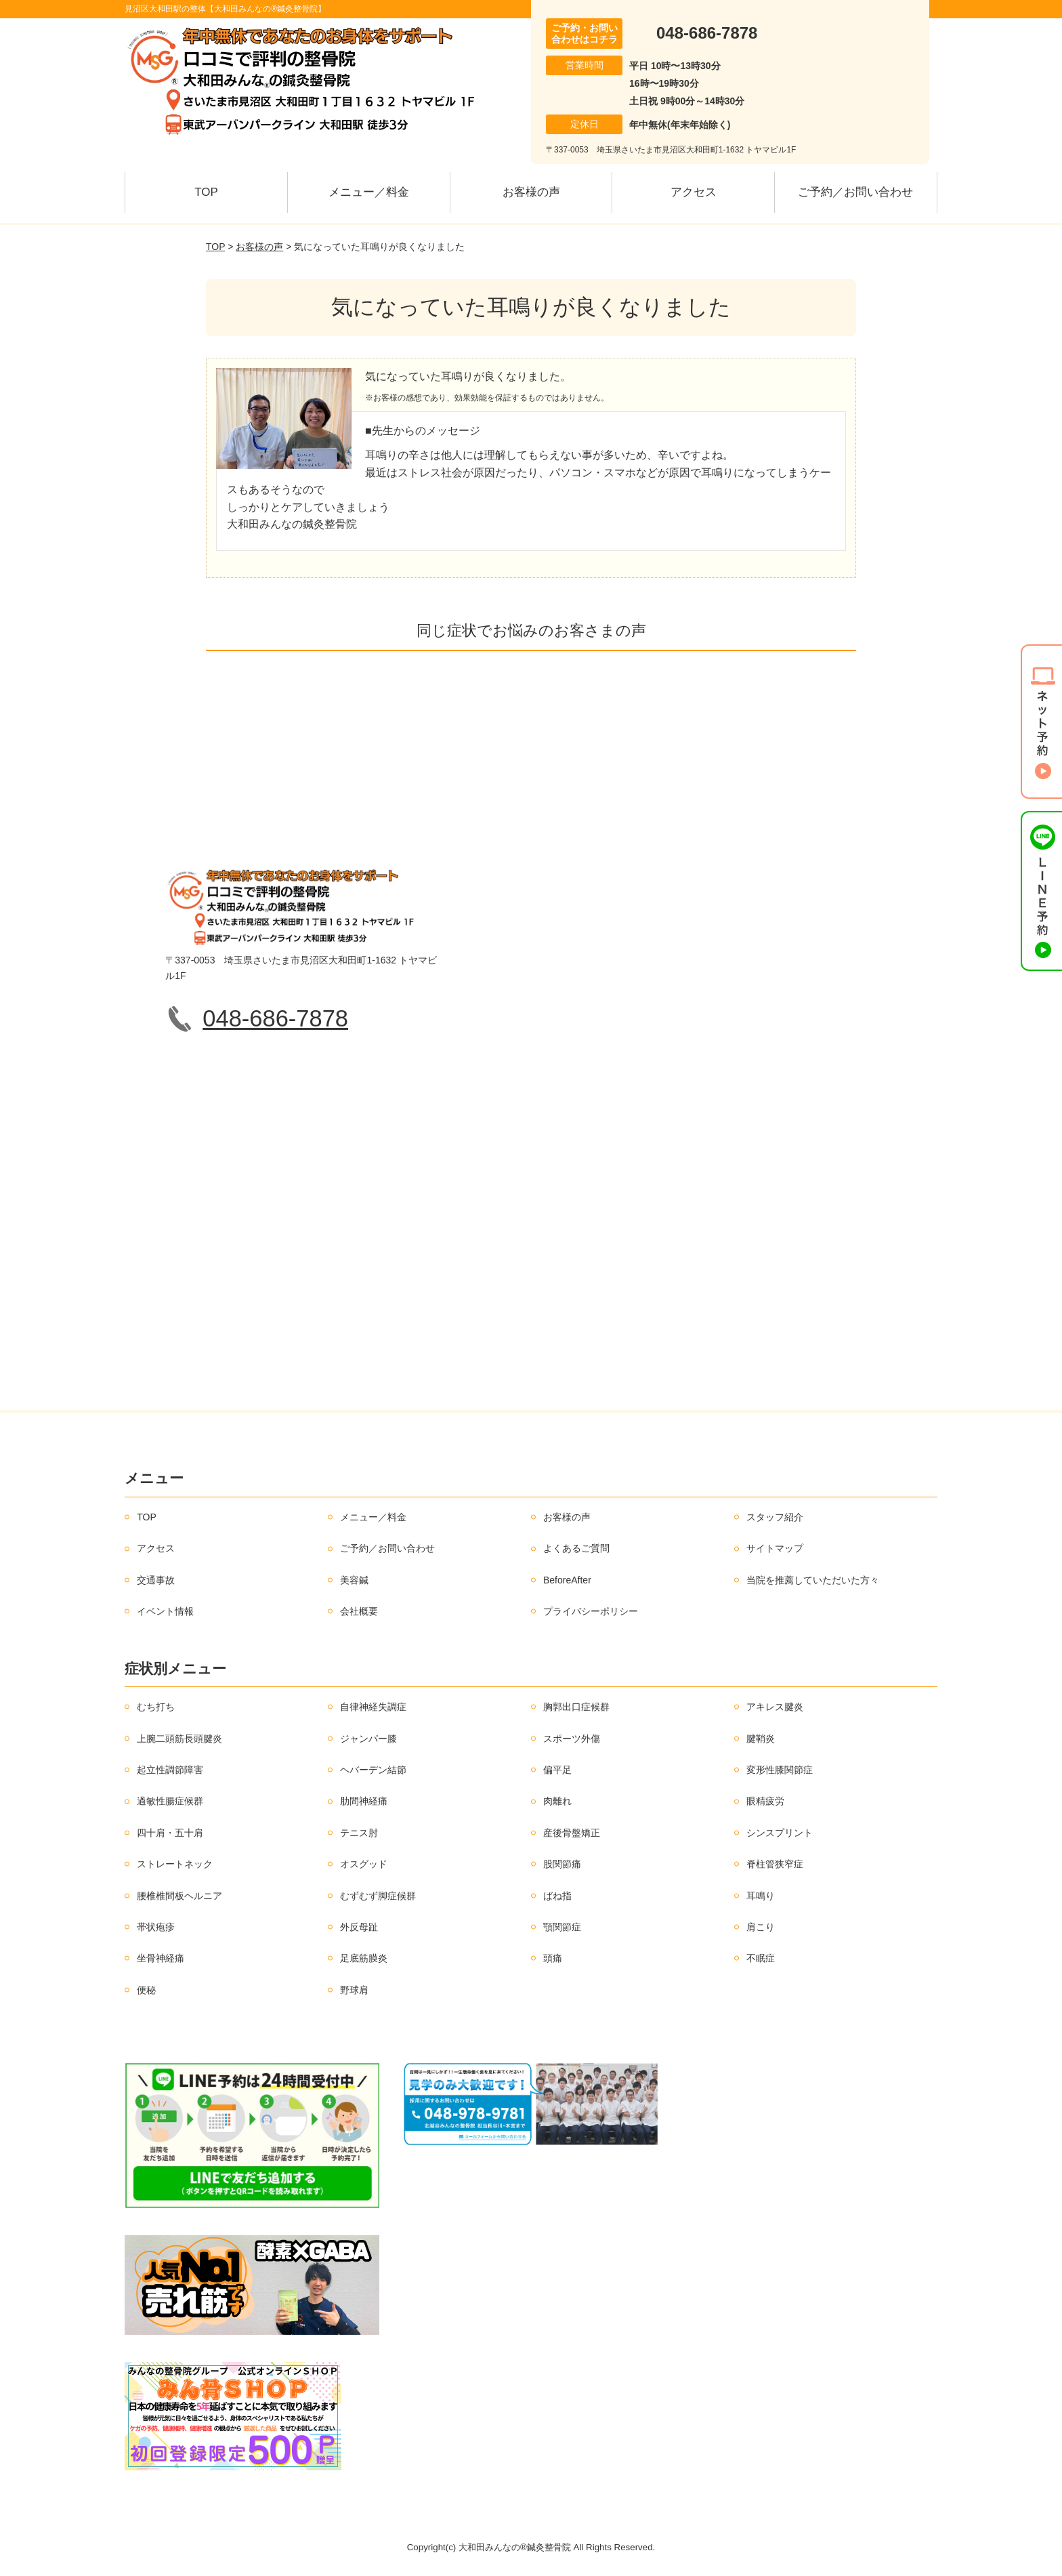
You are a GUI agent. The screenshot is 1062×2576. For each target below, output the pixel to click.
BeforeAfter (567, 1580)
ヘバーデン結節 (373, 1769)
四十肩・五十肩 (170, 1832)
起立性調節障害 (170, 1769)
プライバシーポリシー (590, 1611)
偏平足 (557, 1769)
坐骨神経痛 (160, 1958)
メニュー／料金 (368, 192)
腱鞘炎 (760, 1738)
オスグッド (363, 1863)
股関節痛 (562, 1863)
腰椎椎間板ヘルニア (179, 1895)
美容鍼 (354, 1580)
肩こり (760, 1926)
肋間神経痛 (363, 1800)
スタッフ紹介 (774, 1517)
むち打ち (156, 1706)
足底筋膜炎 (363, 1958)
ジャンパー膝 (368, 1738)
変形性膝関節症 (779, 1769)
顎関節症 (562, 1926)
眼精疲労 (765, 1800)
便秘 (146, 1990)
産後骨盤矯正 (571, 1832)
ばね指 (557, 1895)
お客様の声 (531, 192)
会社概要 (359, 1611)
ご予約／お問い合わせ (855, 192)
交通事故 (156, 1580)
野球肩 (354, 1990)
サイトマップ (774, 1548)
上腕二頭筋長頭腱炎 (179, 1738)
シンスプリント (779, 1832)
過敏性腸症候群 (170, 1800)
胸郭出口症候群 (576, 1706)
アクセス (694, 192)
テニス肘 (359, 1832)
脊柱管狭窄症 (774, 1863)
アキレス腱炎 (774, 1706)
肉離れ (557, 1800)
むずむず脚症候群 (378, 1895)
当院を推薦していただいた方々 (812, 1580)
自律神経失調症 (373, 1706)
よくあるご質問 (576, 1548)
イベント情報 (165, 1611)
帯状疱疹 (156, 1926)
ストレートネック (175, 1863)
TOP (206, 192)
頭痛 (552, 1958)
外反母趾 (359, 1926)
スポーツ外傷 (571, 1738)
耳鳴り (760, 1895)
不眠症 (760, 1958)
